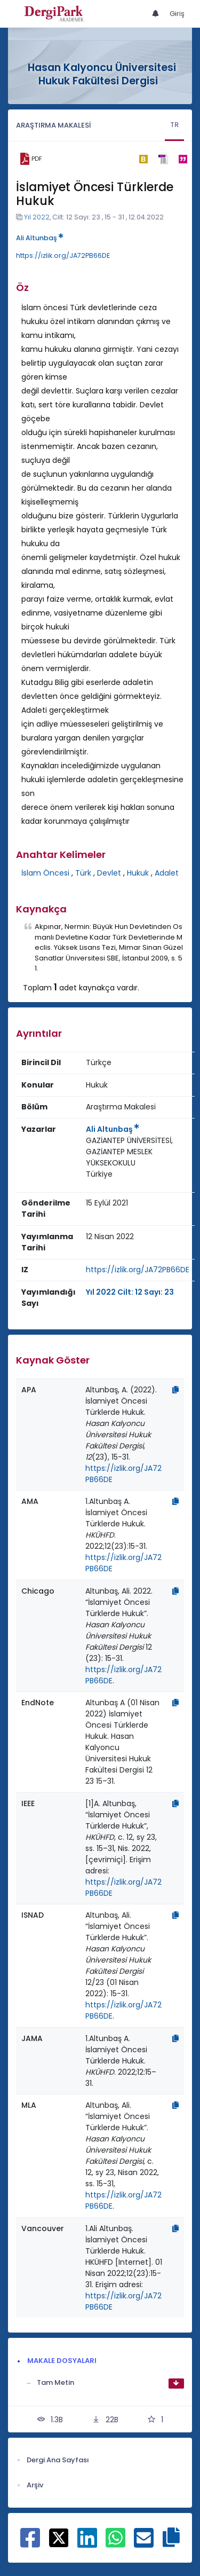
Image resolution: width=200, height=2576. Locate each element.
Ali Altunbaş (39, 237)
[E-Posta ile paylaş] (144, 2543)
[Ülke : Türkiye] (99, 1174)
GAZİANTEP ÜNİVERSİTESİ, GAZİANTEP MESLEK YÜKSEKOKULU (129, 1151)
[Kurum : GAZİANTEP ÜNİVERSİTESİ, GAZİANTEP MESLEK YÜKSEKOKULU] (137, 1152)
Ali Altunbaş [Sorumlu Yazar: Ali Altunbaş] (112, 1129)
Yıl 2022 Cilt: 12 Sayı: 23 (130, 1292)
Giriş (177, 14)
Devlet (109, 873)
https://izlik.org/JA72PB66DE (63, 255)
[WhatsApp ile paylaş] (115, 2543)
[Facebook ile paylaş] (30, 2543)
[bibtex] (143, 159)
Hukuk (138, 873)
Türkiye (99, 1174)
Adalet (167, 873)
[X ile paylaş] (59, 2537)
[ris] (163, 158)
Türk (83, 873)
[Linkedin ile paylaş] (87, 2543)
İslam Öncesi (45, 873)
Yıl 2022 (37, 217)
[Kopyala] (175, 1389)
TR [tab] (174, 125)
